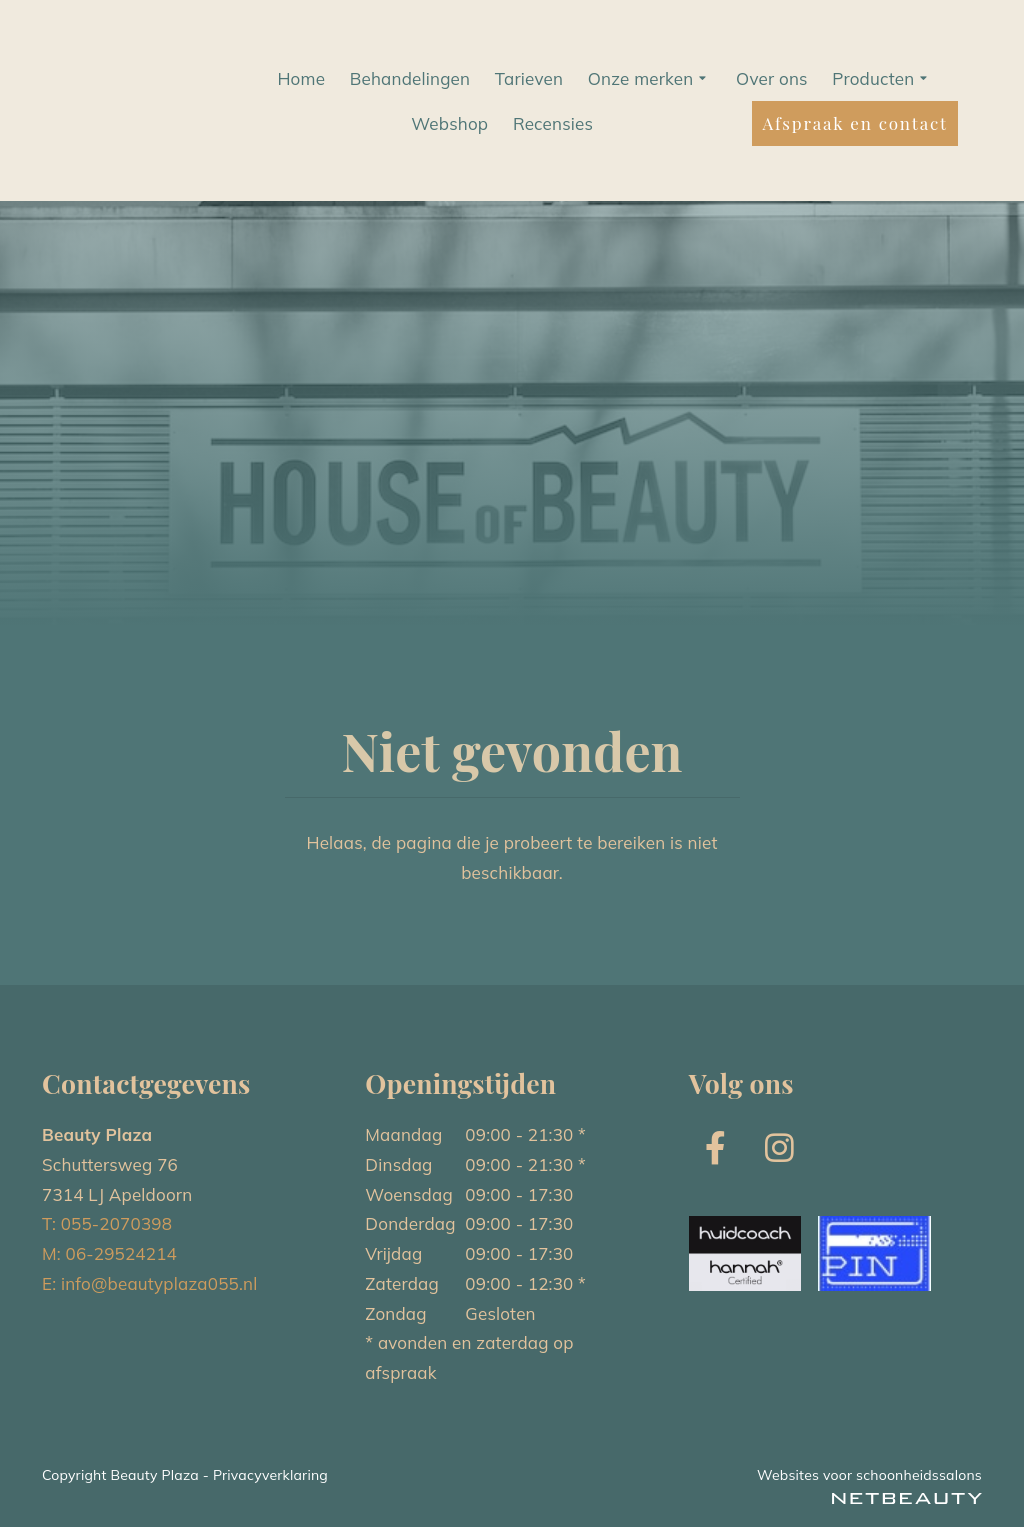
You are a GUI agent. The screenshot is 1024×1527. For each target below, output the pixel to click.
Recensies (553, 123)
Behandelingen (410, 78)
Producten (882, 79)
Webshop (449, 123)
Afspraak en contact (854, 123)
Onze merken (650, 79)
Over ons (772, 78)
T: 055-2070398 (107, 1223)
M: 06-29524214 (109, 1253)
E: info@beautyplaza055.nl (149, 1283)
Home (301, 78)
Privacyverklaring (270, 1475)
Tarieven (529, 78)
